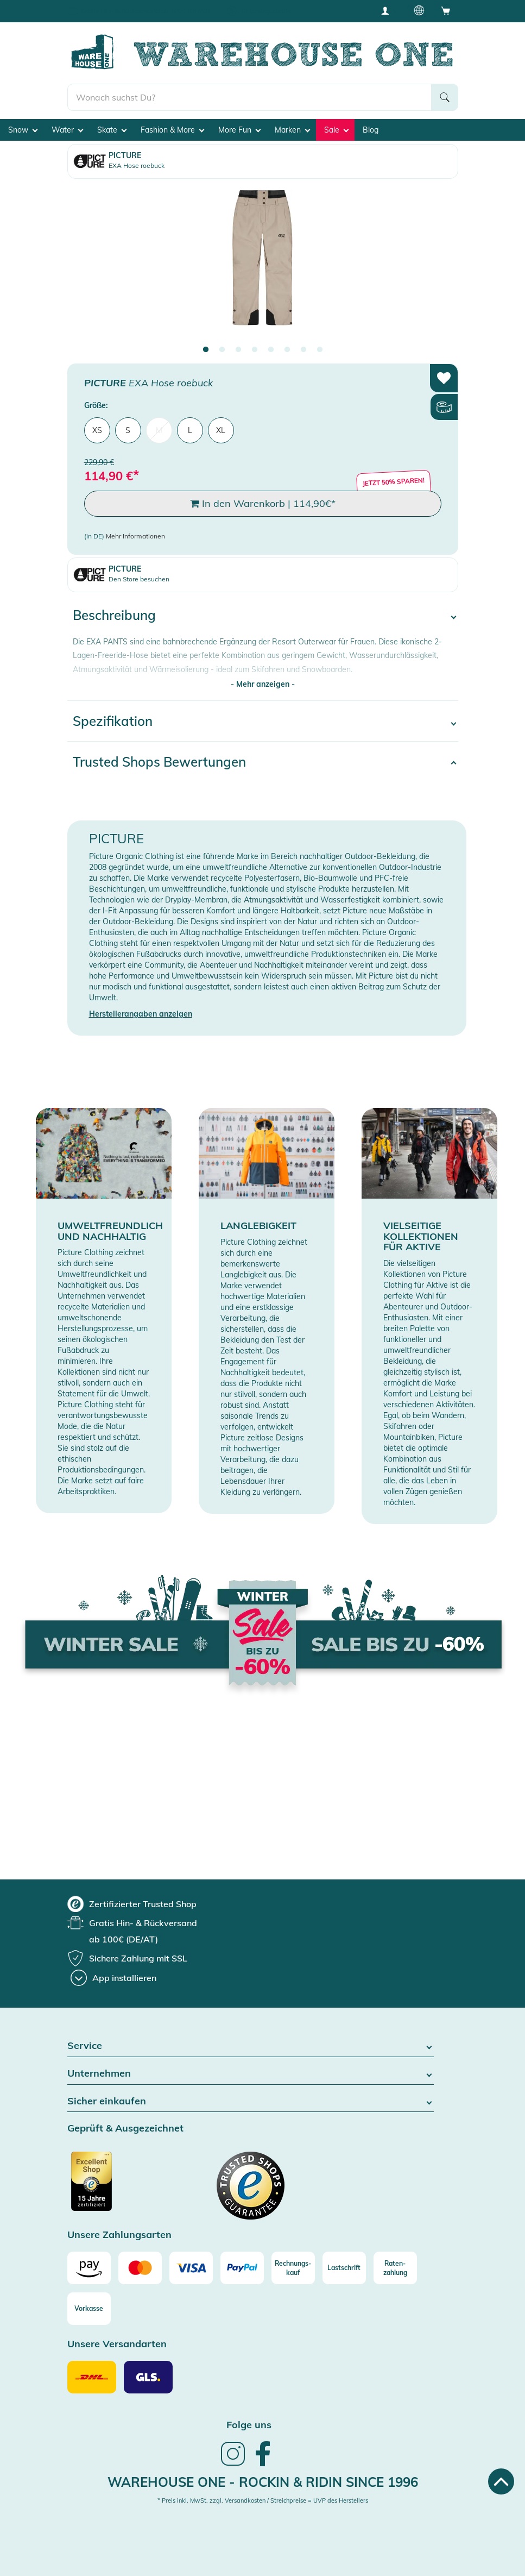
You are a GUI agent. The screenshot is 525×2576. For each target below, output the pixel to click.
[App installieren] (113, 1977)
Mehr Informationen (135, 536)
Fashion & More (172, 130)
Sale (336, 130)
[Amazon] (89, 2268)
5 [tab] (270, 349)
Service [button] (250, 2046)
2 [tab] (222, 349)
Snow (22, 130)
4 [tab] (254, 349)
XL (220, 430)
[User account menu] (388, 10)
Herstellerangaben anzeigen (140, 1014)
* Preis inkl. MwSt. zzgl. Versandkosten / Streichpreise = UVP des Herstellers (262, 2500)
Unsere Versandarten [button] (117, 2344)
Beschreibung (114, 615)
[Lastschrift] (344, 2268)
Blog (370, 130)
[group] (132, 1904)
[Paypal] (242, 2268)
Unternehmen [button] (250, 2073)
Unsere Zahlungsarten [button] (119, 2235)
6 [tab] (287, 349)
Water (67, 130)
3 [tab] (238, 349)
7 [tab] (303, 349)
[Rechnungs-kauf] (293, 2268)
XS (97, 430)
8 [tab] (319, 349)
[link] (232, 2465)
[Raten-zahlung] (395, 2268)
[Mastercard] (140, 2268)
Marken (292, 130)
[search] (249, 97)
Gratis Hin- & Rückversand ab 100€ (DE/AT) (145, 11)
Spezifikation (113, 721)
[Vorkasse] (89, 2308)
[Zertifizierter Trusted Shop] (112, 2187)
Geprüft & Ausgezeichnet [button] (125, 2128)
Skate (111, 130)
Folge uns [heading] (248, 2424)
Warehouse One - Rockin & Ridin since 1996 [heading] (262, 2482)
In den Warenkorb (263, 504)
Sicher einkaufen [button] (250, 2101)
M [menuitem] (159, 430)
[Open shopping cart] (446, 10)
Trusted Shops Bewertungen (159, 762)
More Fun (239, 130)
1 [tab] (205, 349)
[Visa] (191, 2268)
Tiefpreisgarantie (265, 11)
